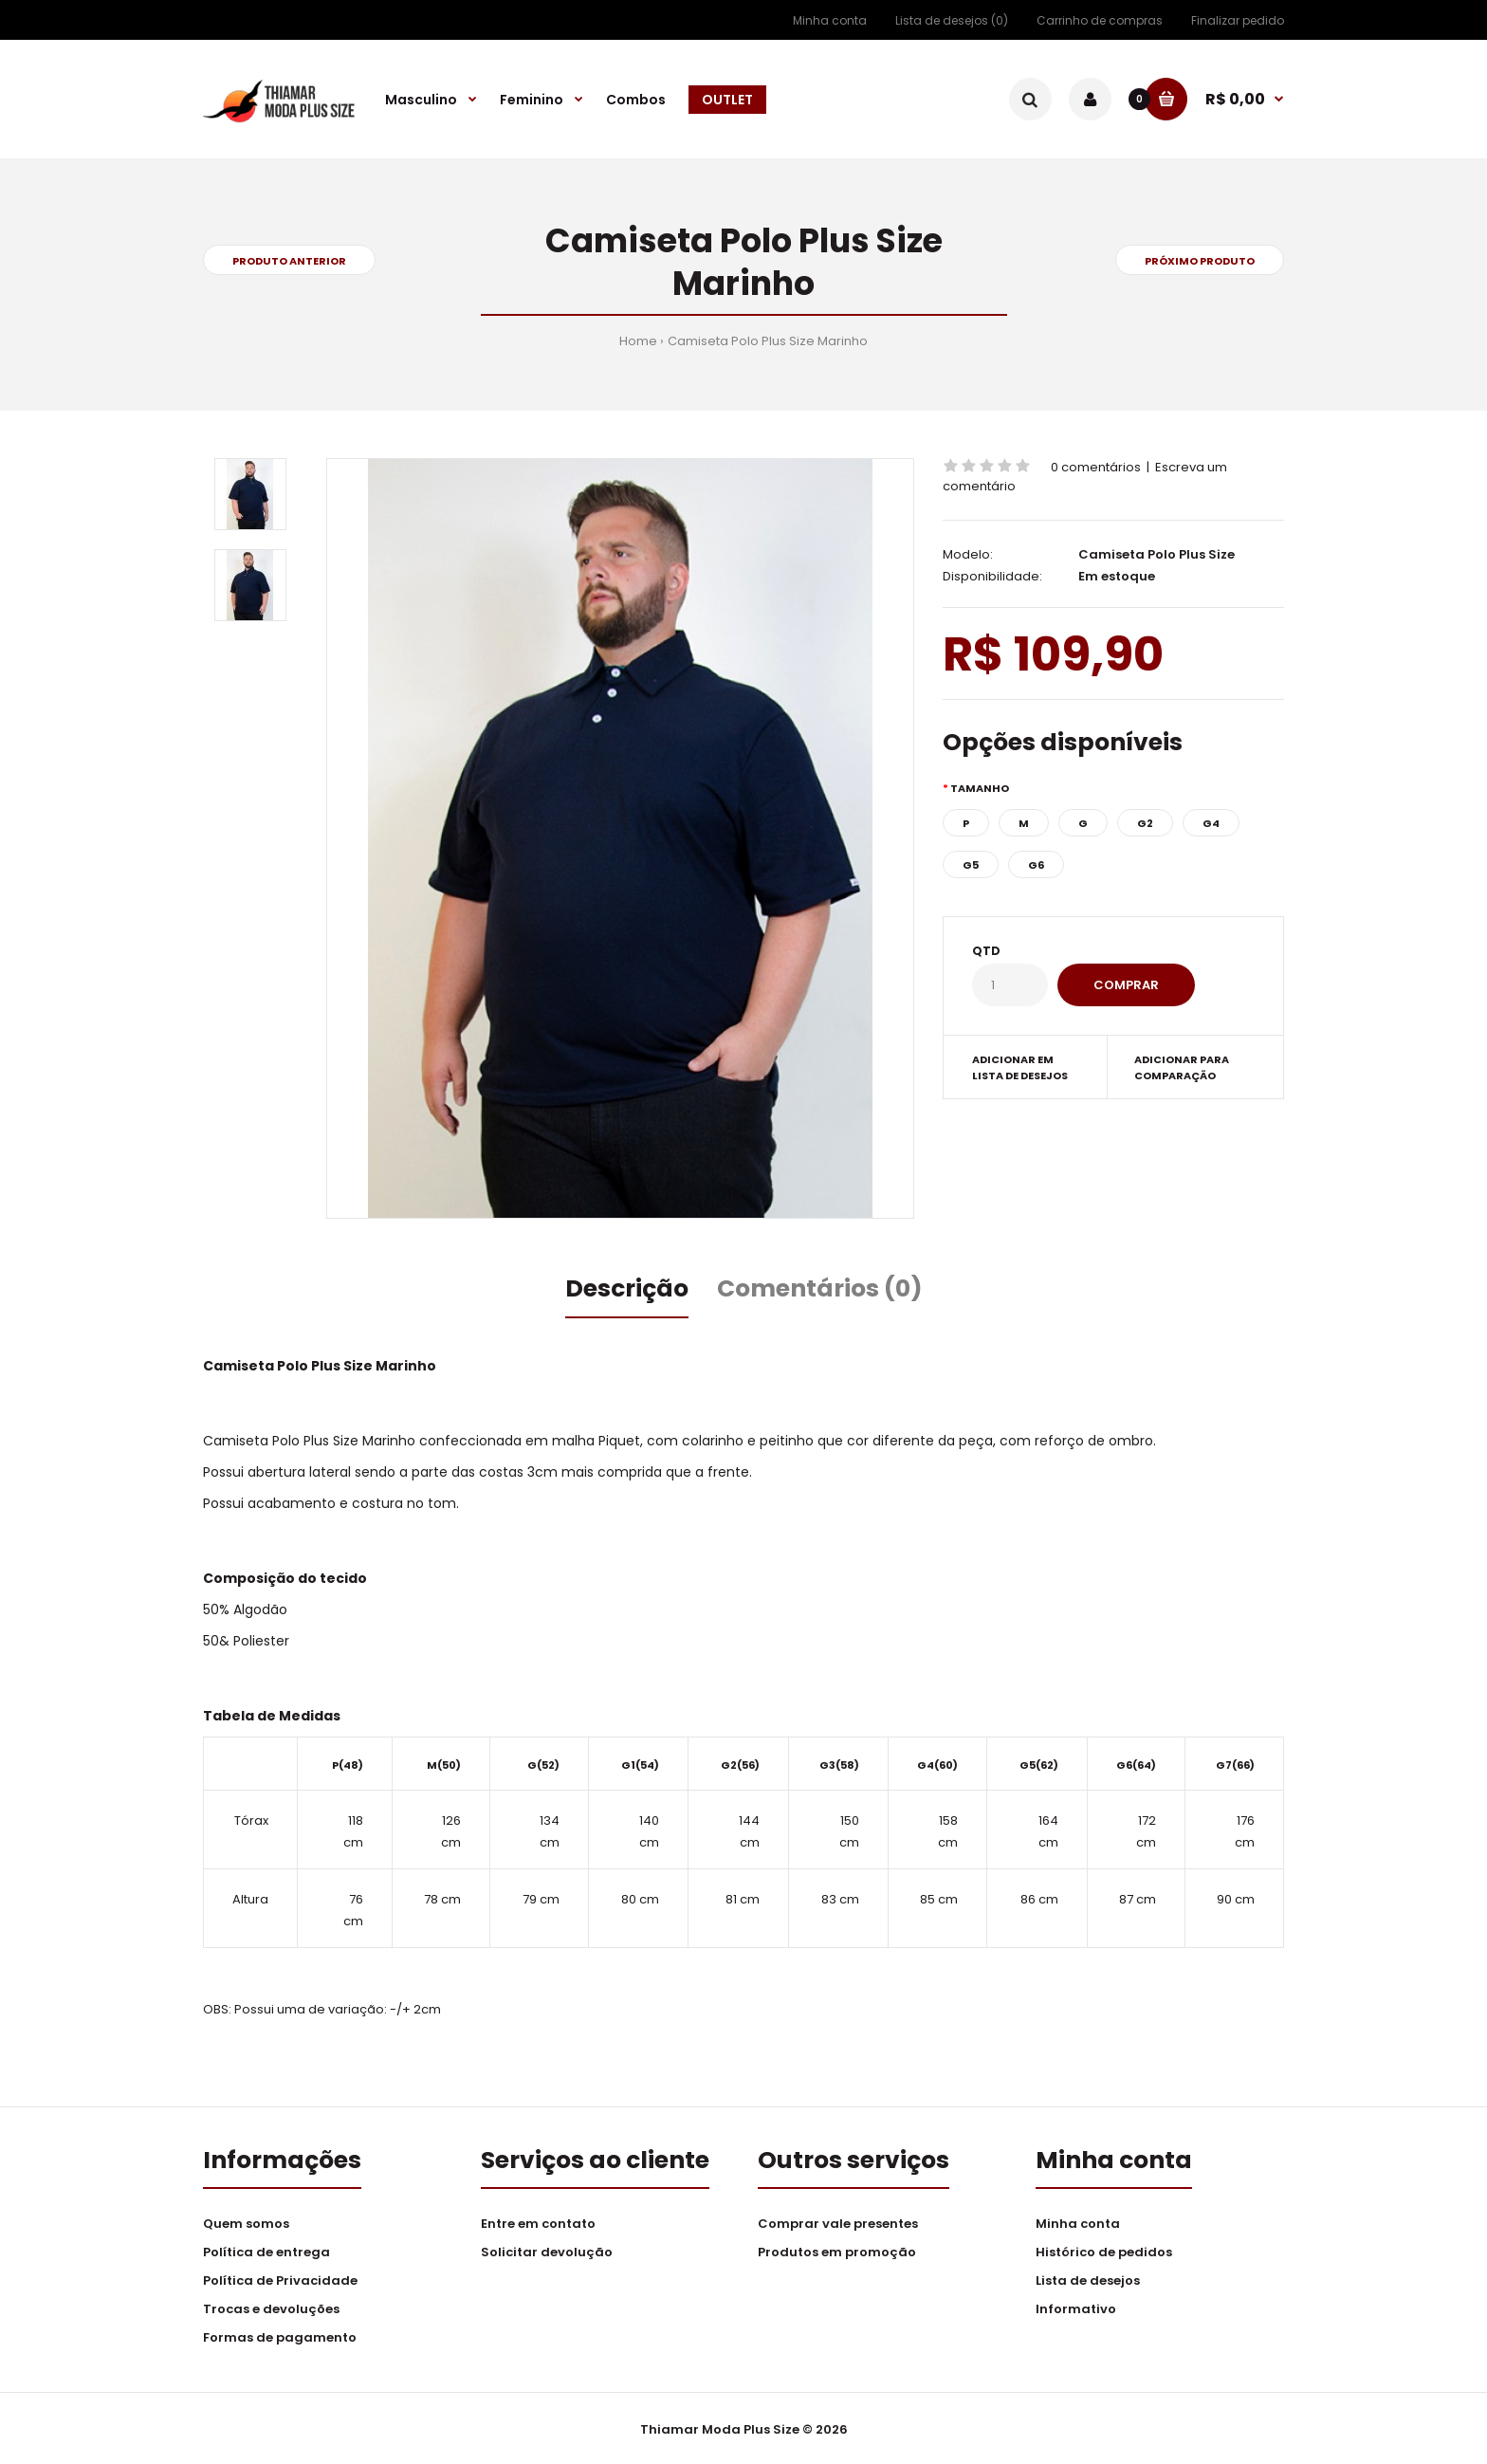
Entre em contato (538, 2224)
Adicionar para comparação (1181, 1068)
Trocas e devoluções (271, 2309)
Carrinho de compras (1100, 20)
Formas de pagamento (280, 2337)
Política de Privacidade (280, 2280)
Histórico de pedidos (1104, 2252)
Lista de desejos (1088, 2280)
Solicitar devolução (547, 2252)
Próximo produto (1200, 260)
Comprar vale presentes (838, 2224)
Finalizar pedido (1237, 20)
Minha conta (830, 20)
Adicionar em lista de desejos (1020, 1068)
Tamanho (979, 788)
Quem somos (246, 2224)
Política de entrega (266, 2252)
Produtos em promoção (837, 2252)
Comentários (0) (820, 1288)
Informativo (1076, 2309)
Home (638, 341)
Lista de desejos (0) (951, 20)
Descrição (626, 1288)
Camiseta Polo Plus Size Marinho (768, 341)
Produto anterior (289, 260)
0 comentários (1096, 467)
